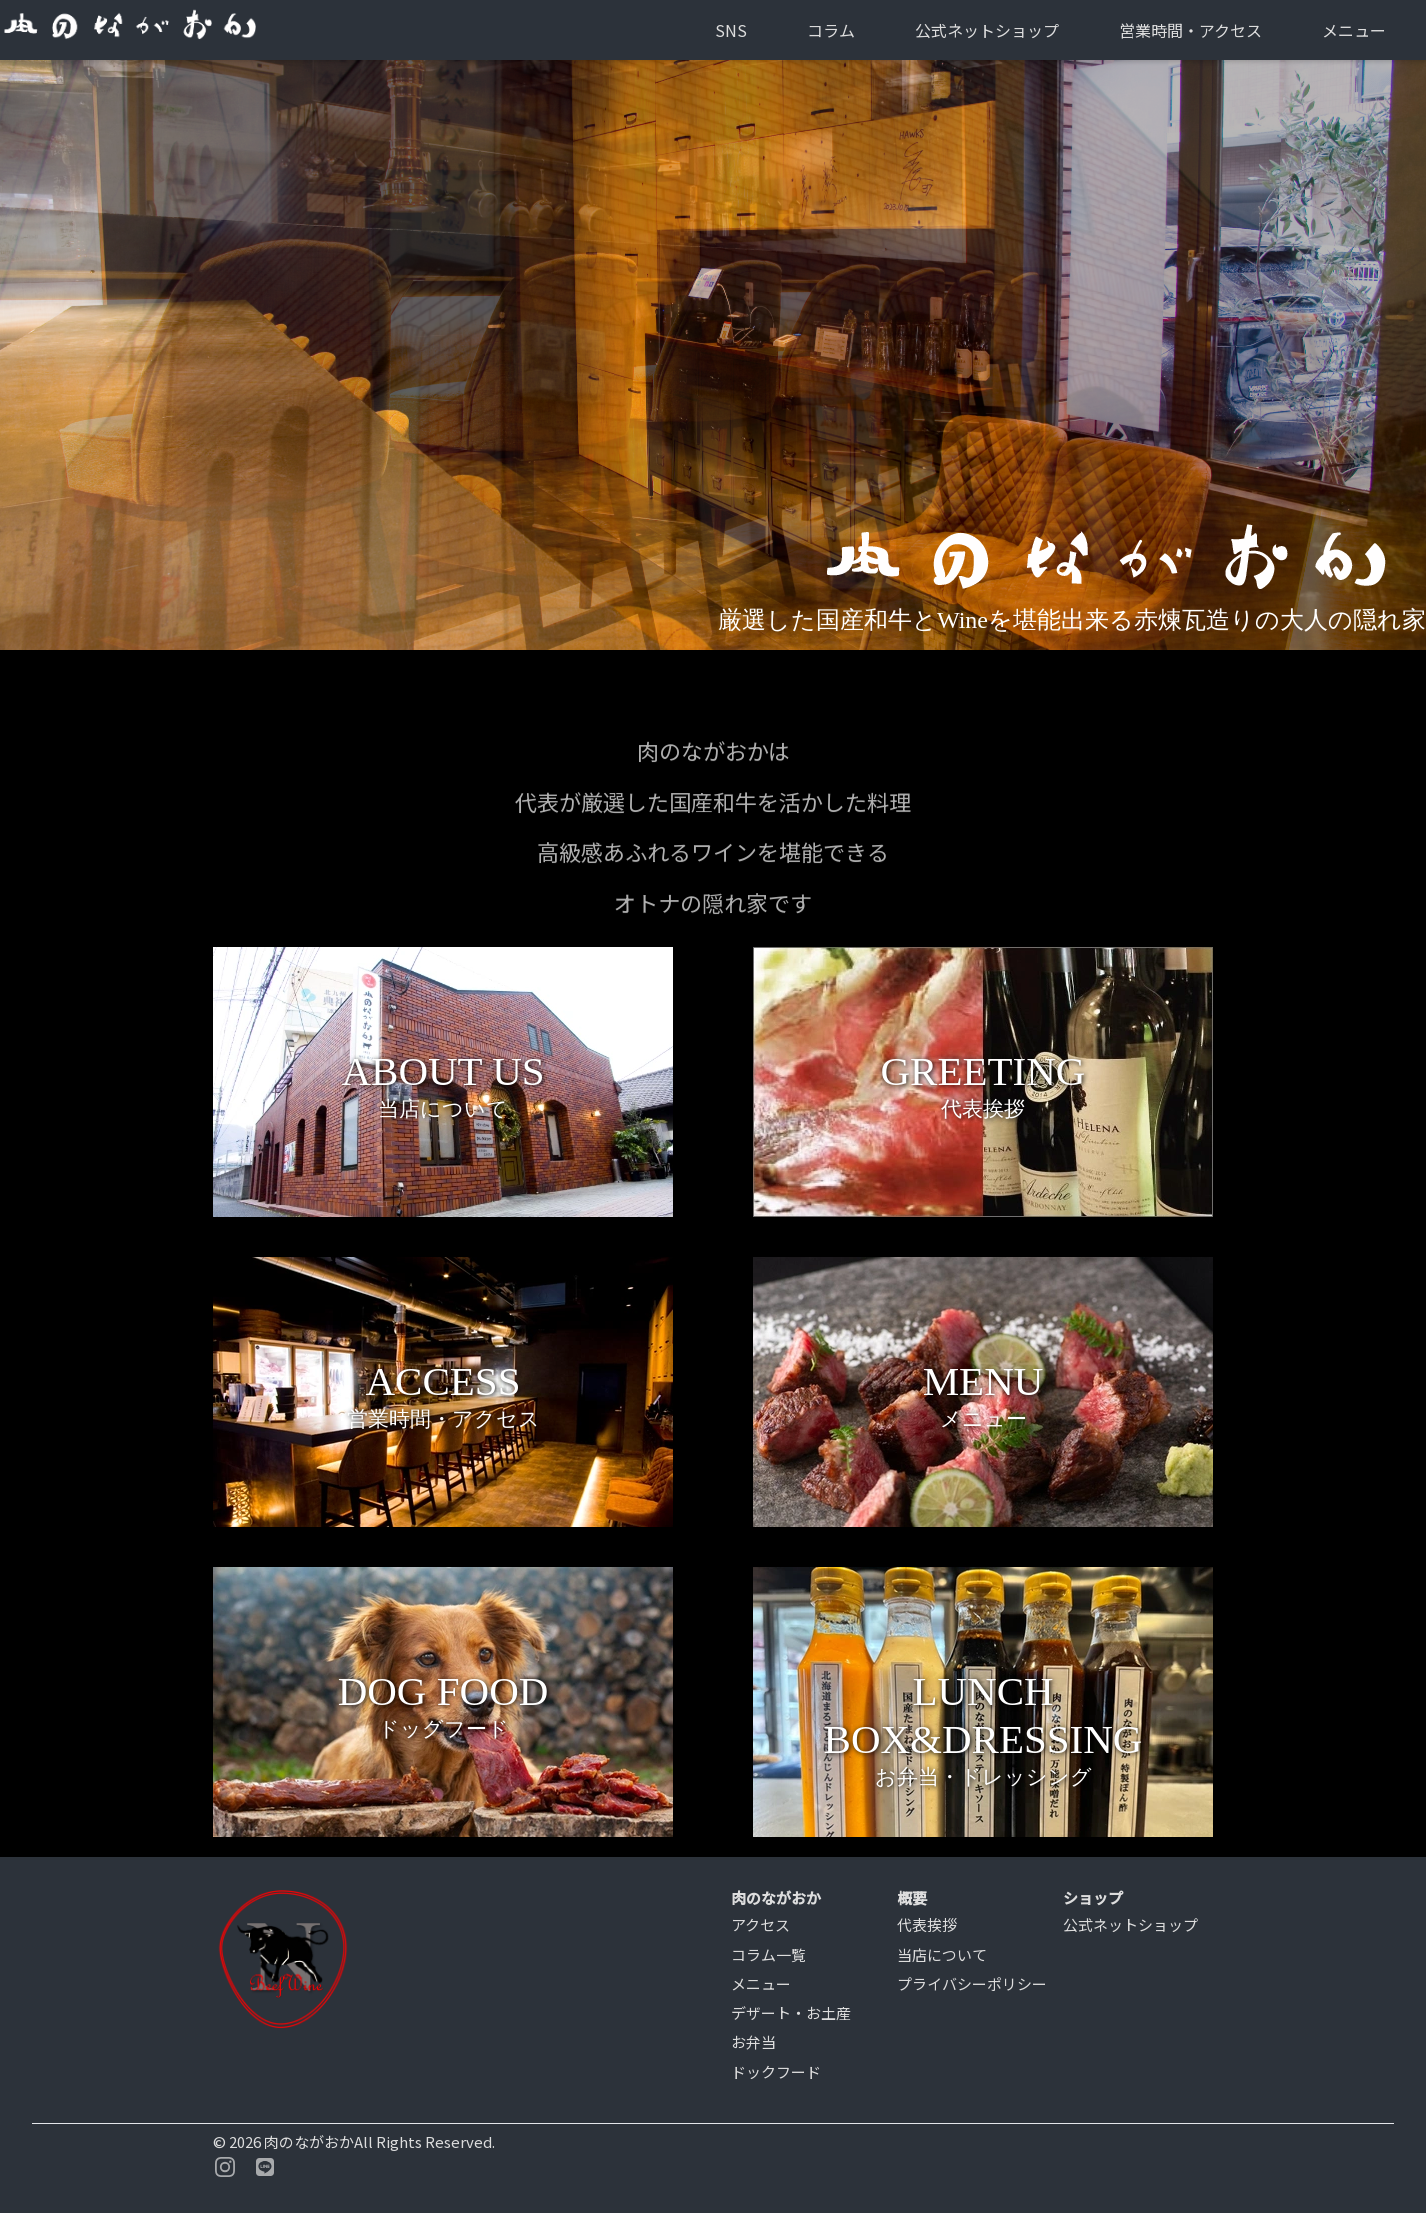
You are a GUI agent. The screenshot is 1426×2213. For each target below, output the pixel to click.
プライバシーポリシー (972, 1983)
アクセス (760, 1924)
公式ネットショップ (987, 30)
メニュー (1354, 30)
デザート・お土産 (791, 2012)
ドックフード (776, 2071)
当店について (942, 1954)
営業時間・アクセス (1190, 30)
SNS (731, 30)
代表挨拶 (927, 1924)
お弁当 (753, 2041)
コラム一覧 (768, 1954)
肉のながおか (309, 2141)
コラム (831, 30)
